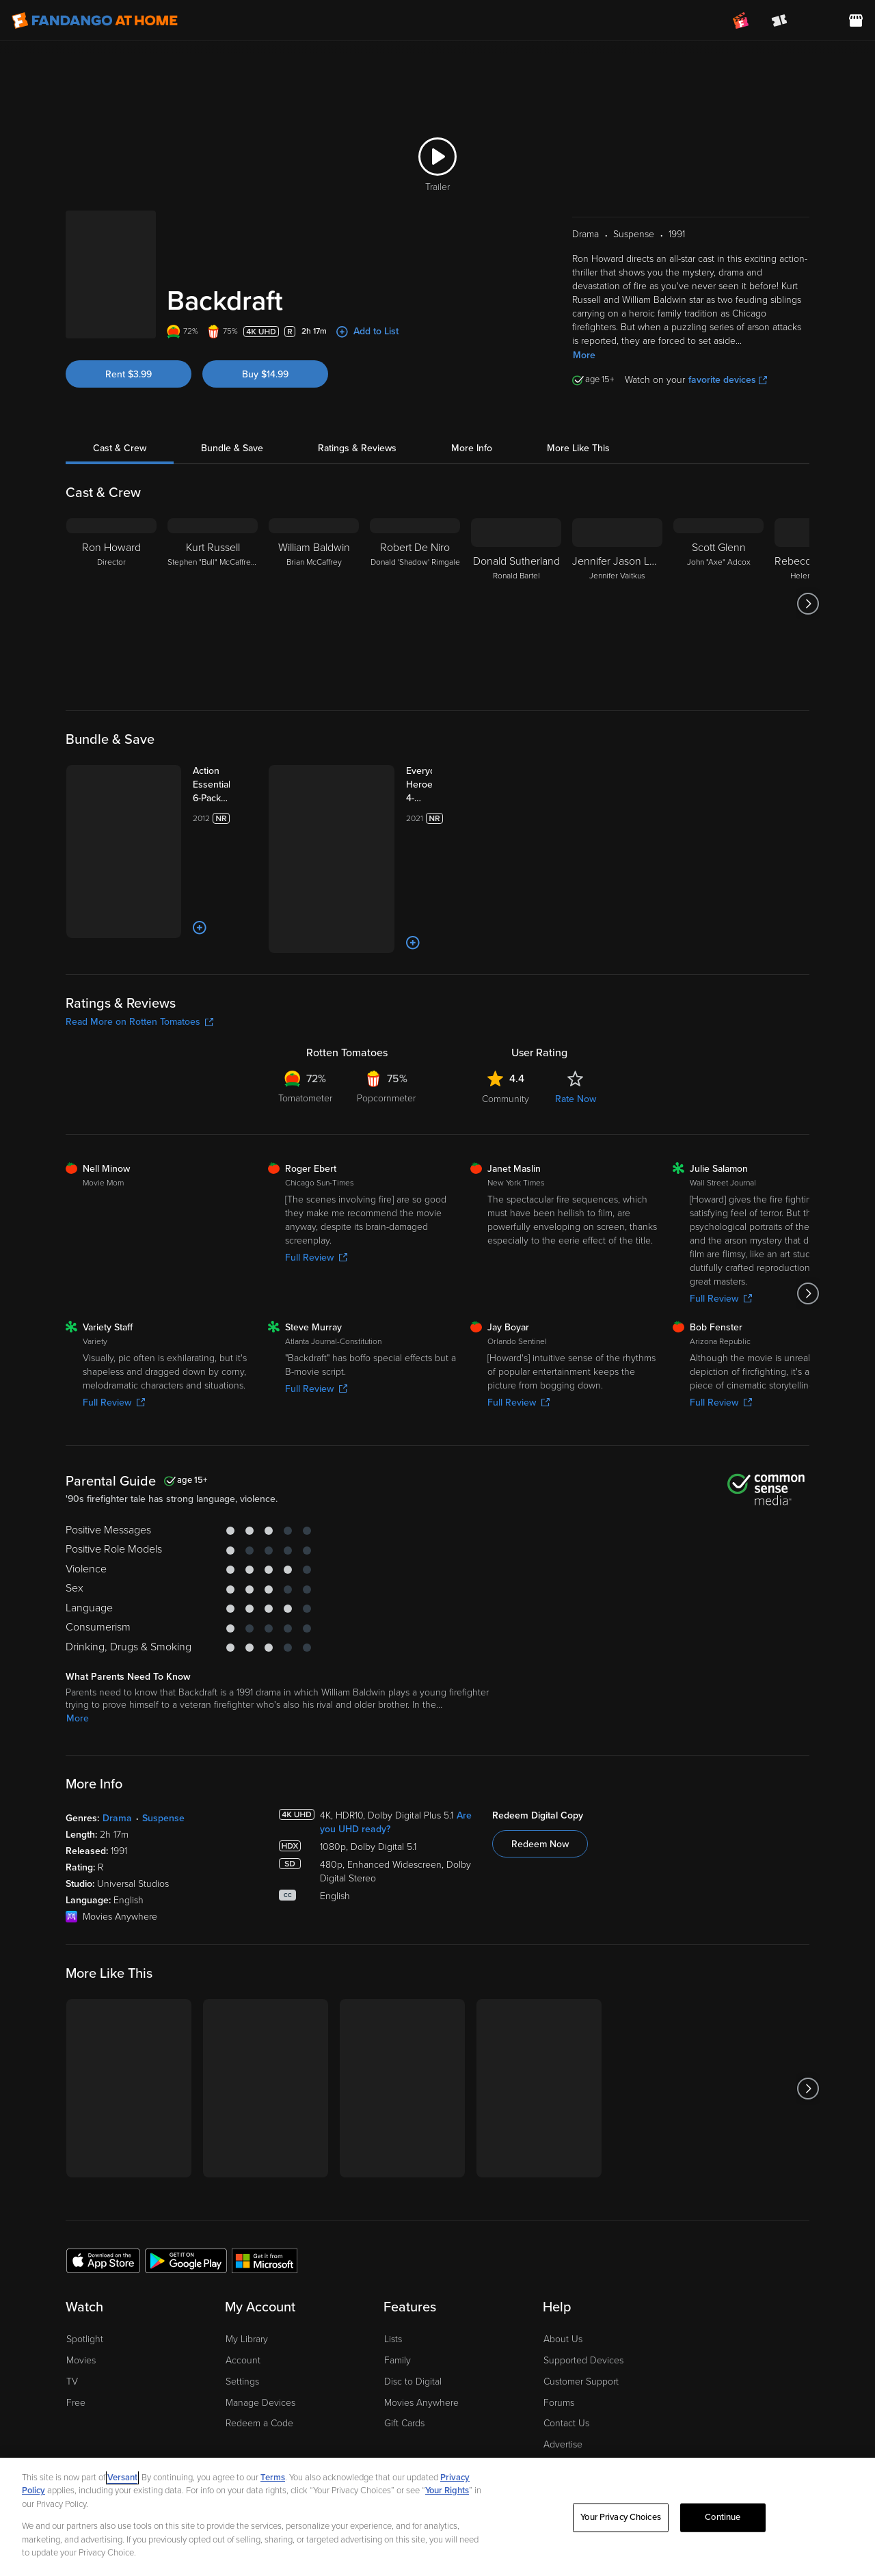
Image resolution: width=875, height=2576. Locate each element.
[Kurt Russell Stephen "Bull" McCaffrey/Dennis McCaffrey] (212, 604)
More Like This (578, 448)
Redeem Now (540, 1763)
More (584, 355)
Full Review (316, 1175)
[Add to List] (156, 861)
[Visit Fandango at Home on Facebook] (764, 2433)
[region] (437, 2517)
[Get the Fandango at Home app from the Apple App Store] (103, 2178)
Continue (722, 2517)
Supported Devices (583, 2279)
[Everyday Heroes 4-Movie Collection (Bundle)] (405, 784)
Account (243, 2279)
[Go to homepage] (94, 20)
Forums (558, 2320)
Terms (272, 2477)
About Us (562, 2258)
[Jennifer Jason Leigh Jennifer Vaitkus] (617, 604)
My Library (247, 2258)
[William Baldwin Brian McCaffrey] (314, 604)
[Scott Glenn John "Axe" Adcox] (718, 604)
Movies (81, 2279)
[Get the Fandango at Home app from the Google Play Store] (186, 2178)
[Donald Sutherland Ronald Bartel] (516, 604)
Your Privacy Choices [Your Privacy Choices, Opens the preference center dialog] (620, 2517)
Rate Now (575, 1017)
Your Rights (447, 2490)
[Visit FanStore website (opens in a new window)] (856, 20)
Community (505, 1017)
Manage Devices (260, 2320)
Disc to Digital (413, 2300)
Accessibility (568, 2384)
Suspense (163, 1737)
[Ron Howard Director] (111, 604)
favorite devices (727, 380)
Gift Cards (404, 2342)
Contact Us (566, 2342)
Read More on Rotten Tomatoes (139, 940)
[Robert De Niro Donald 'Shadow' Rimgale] (415, 604)
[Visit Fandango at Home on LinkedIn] (736, 2433)
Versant (122, 2477)
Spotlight (84, 2258)
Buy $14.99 (265, 374)
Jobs (553, 2405)
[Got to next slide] (807, 604)
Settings (242, 2300)
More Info (471, 448)
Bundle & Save (232, 448)
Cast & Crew (119, 448)
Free (75, 2320)
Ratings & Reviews (357, 448)
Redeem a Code (259, 2342)
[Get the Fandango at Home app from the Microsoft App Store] (264, 2178)
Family (397, 2279)
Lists (393, 2258)
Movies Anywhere (421, 2320)
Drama (117, 1737)
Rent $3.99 (128, 374)
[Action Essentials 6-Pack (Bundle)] (203, 778)
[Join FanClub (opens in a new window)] (741, 20)
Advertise (562, 2363)
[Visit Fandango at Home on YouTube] (793, 2433)
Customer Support (581, 2300)
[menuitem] (817, 20)
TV (72, 2300)
